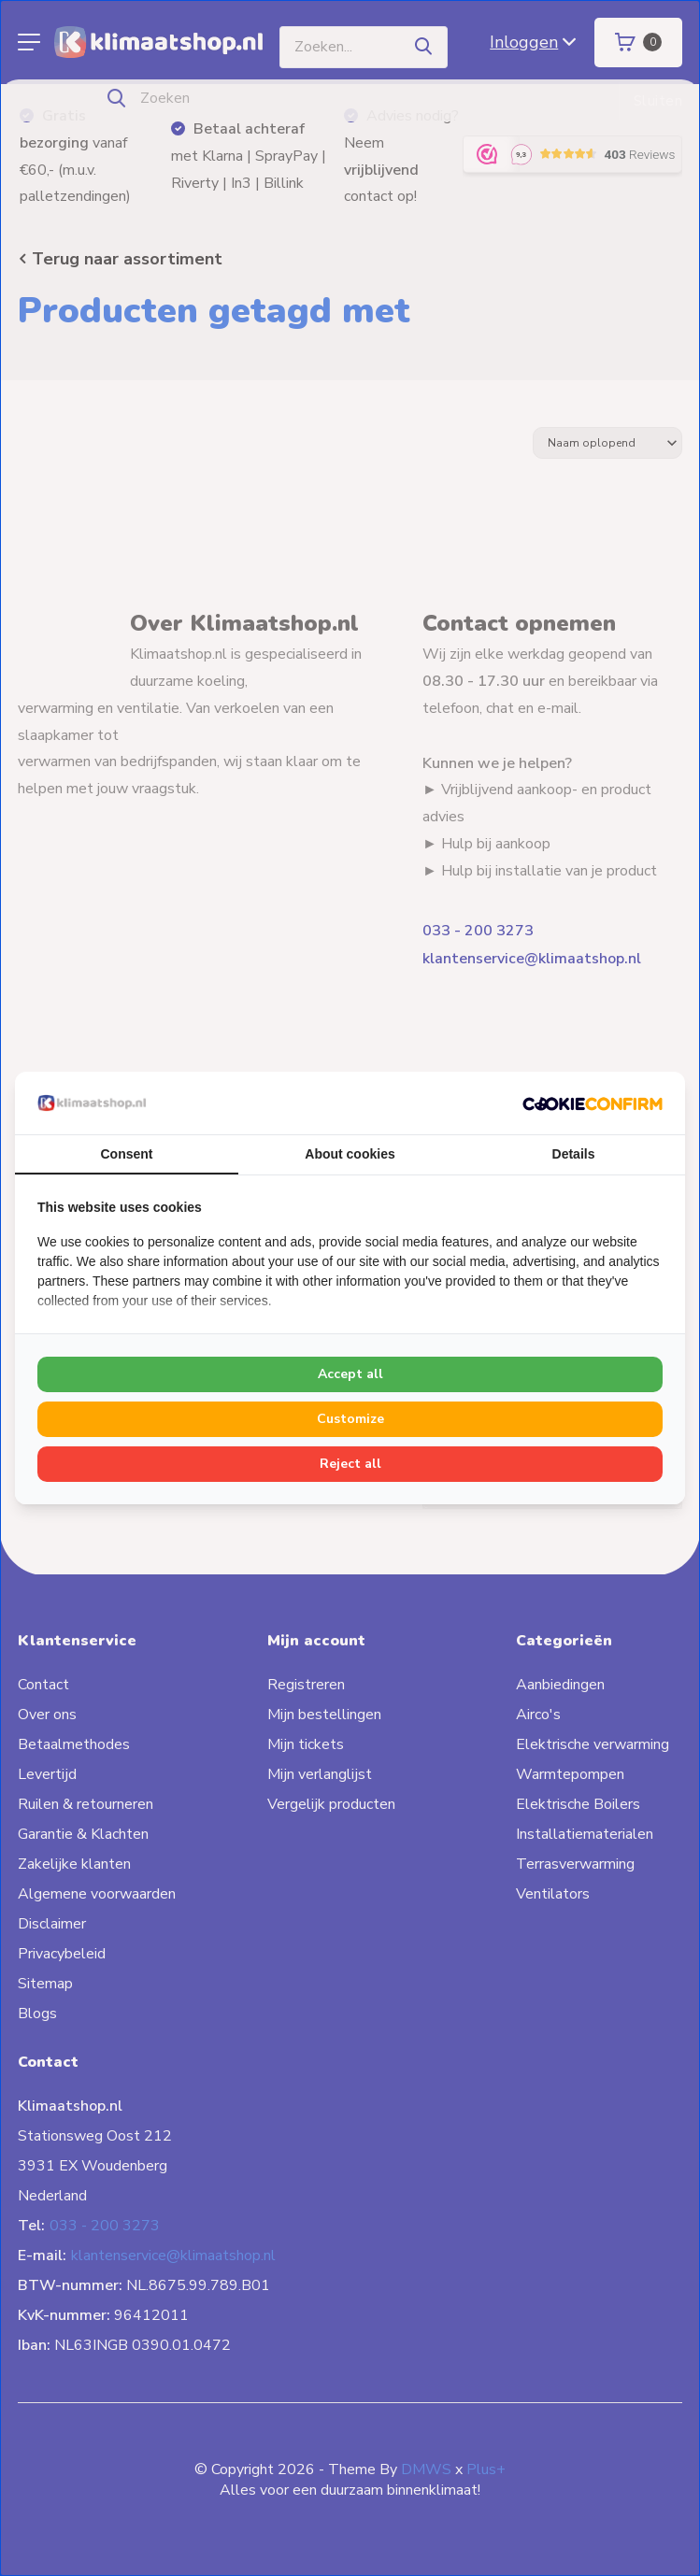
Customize (350, 1419)
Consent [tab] (127, 1153)
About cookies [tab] (349, 1153)
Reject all (350, 1464)
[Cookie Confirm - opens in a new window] (592, 1102)
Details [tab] (573, 1153)
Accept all (350, 1374)
